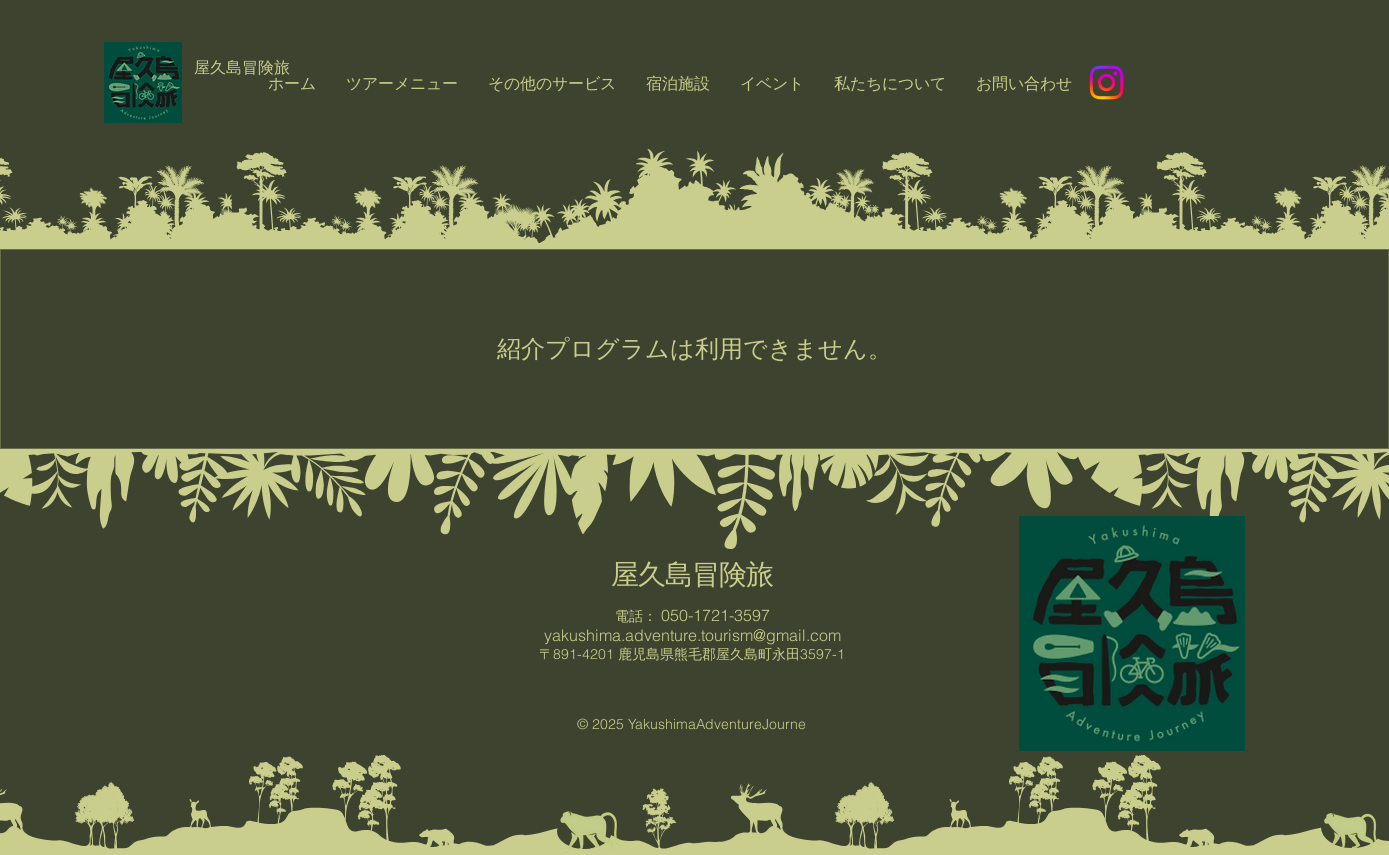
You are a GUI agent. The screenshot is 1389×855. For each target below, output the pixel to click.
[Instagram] (1106, 82)
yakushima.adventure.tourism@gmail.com (692, 635)
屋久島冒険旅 (691, 574)
